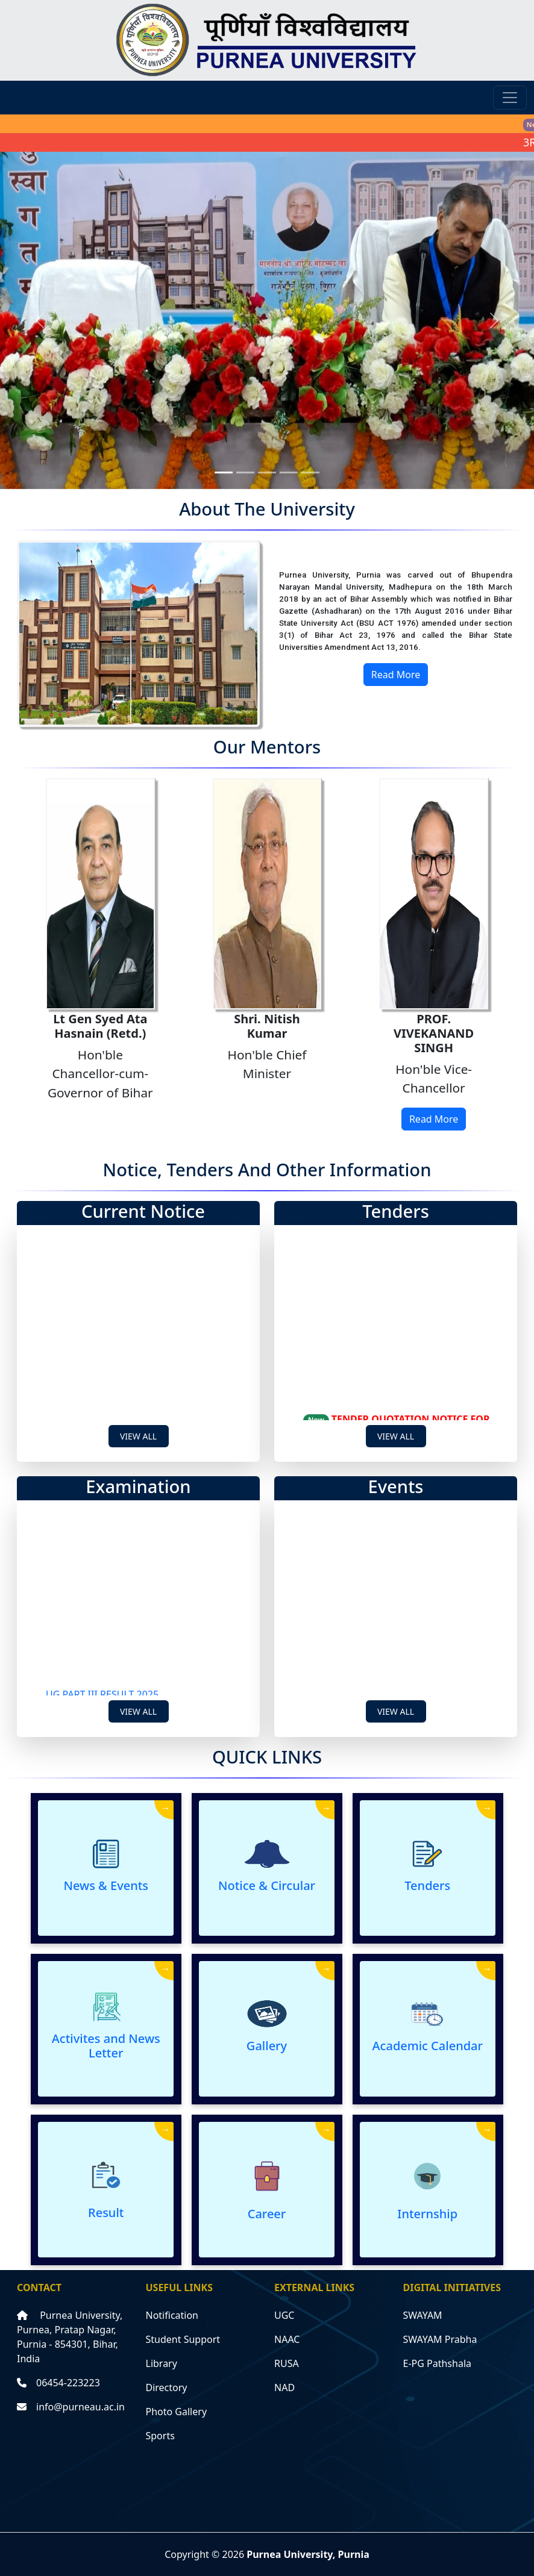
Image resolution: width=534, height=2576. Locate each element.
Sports (160, 2435)
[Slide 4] (289, 472)
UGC (284, 2315)
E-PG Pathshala (437, 2363)
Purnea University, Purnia (308, 2554)
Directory (166, 2387)
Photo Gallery (176, 2411)
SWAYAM (422, 2315)
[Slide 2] (245, 472)
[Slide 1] (224, 472)
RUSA (286, 2363)
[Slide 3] (267, 472)
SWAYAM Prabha (440, 2339)
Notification (172, 2315)
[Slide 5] (310, 472)
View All (138, 1436)
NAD (284, 2387)
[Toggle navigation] (510, 98)
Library (161, 2363)
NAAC (287, 2339)
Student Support (183, 2339)
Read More (395, 674)
